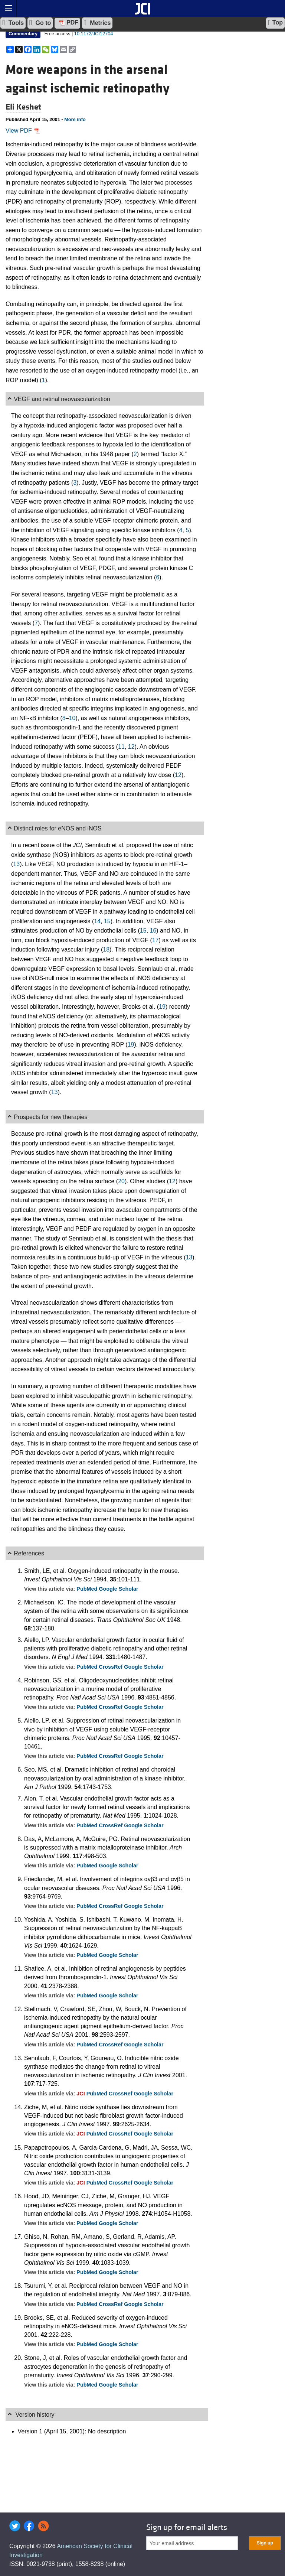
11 (121, 747)
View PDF (23, 130)
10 (72, 718)
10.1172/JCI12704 (93, 33)
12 (131, 747)
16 (153, 930)
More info (75, 119)
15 (107, 921)
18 (106, 949)
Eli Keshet (23, 107)
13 (16, 864)
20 (121, 1181)
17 (155, 940)
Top (275, 23)
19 (162, 1007)
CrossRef (111, 1667)
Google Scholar (118, 1589)
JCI (81, 2094)
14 (97, 921)
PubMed (87, 1589)
